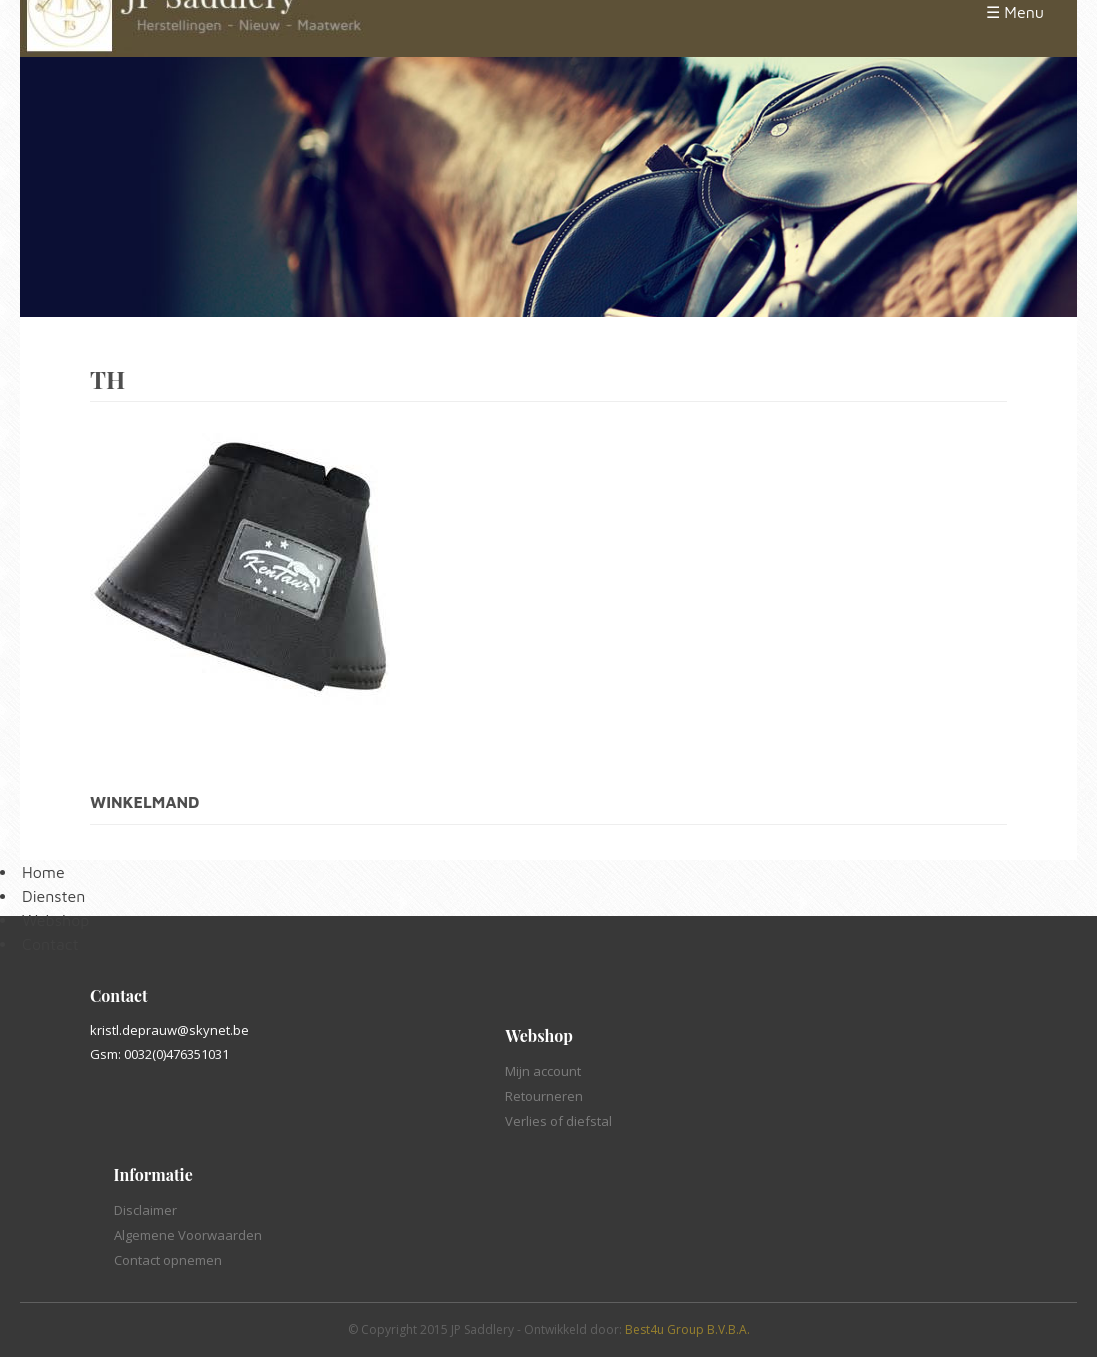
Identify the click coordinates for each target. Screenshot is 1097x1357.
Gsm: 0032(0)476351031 (159, 1054)
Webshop (55, 920)
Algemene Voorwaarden (188, 1235)
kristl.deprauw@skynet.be (169, 1030)
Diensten (53, 896)
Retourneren (544, 1096)
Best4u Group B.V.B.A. (687, 1329)
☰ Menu (1015, 12)
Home (43, 872)
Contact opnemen (168, 1260)
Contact (50, 944)
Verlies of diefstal (558, 1121)
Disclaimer (145, 1210)
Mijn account (543, 1071)
